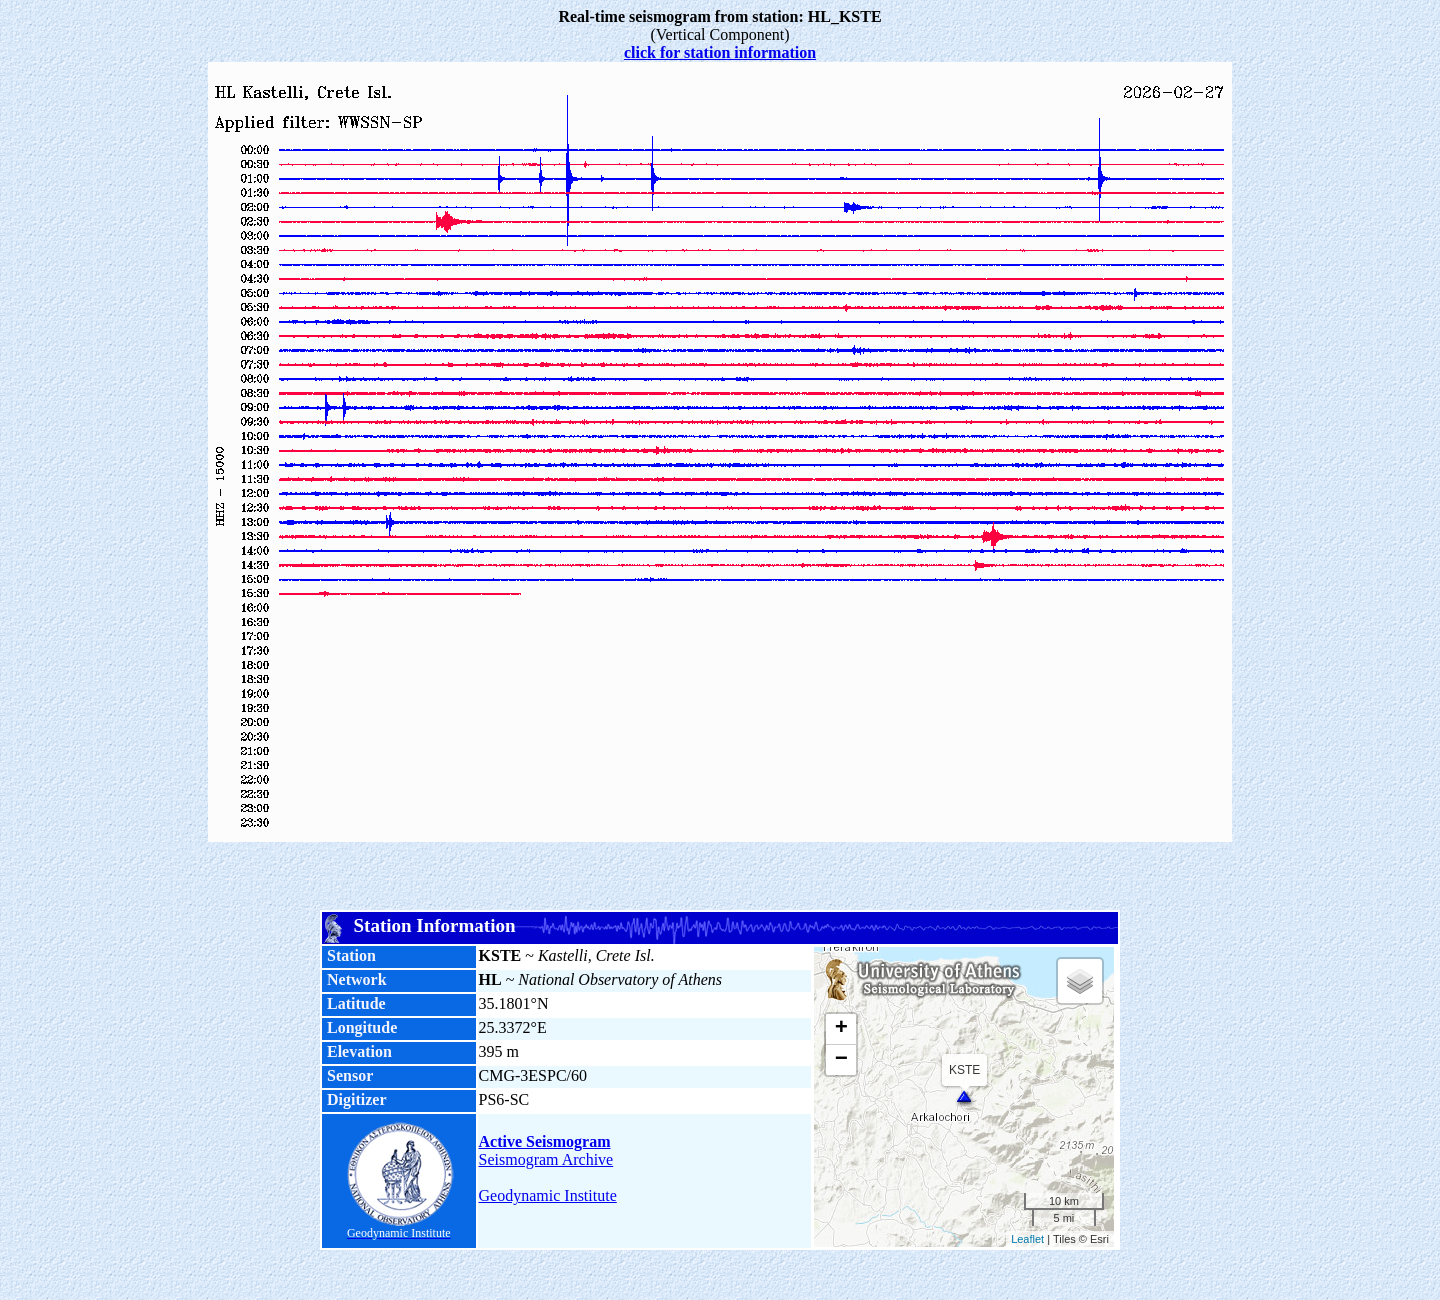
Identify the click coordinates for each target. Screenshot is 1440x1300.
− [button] (841, 1060)
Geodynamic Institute (548, 1195)
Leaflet (1027, 1239)
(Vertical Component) (719, 25)
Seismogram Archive (546, 1159)
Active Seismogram (545, 1141)
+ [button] (841, 1029)
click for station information (720, 52)
